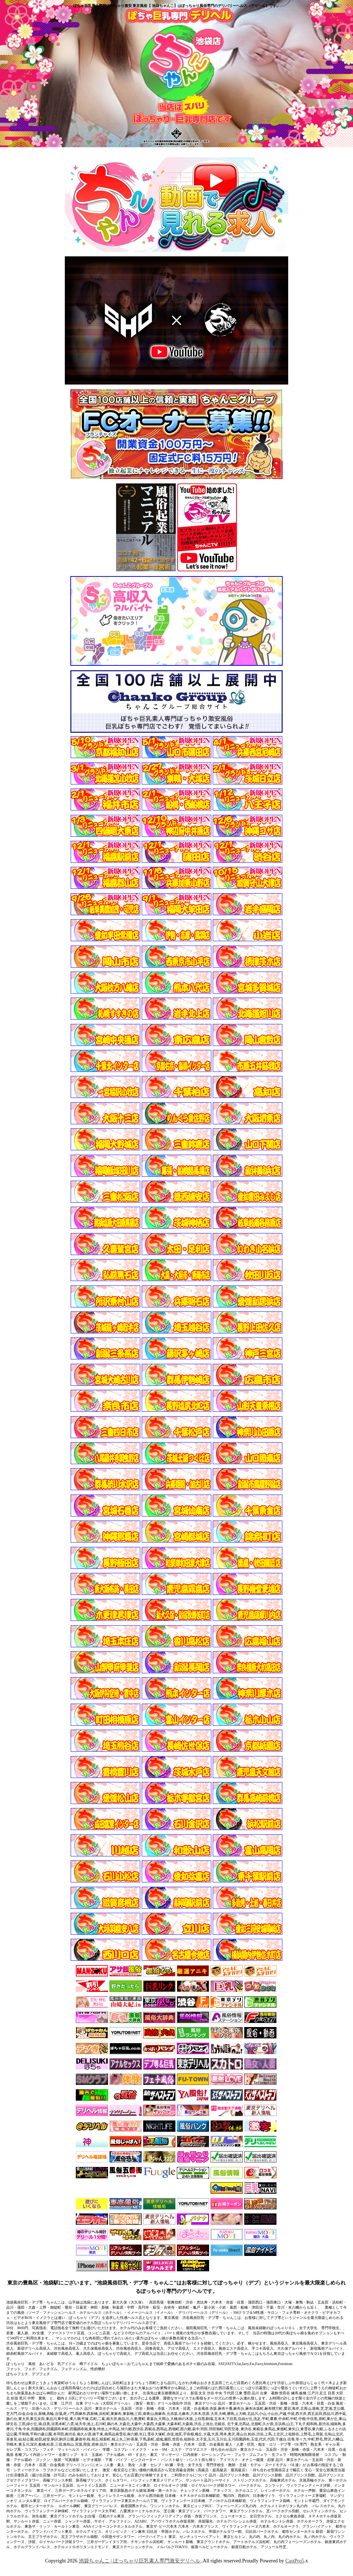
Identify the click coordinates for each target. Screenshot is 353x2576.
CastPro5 (294, 2561)
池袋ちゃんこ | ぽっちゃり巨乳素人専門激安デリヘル (140, 2561)
